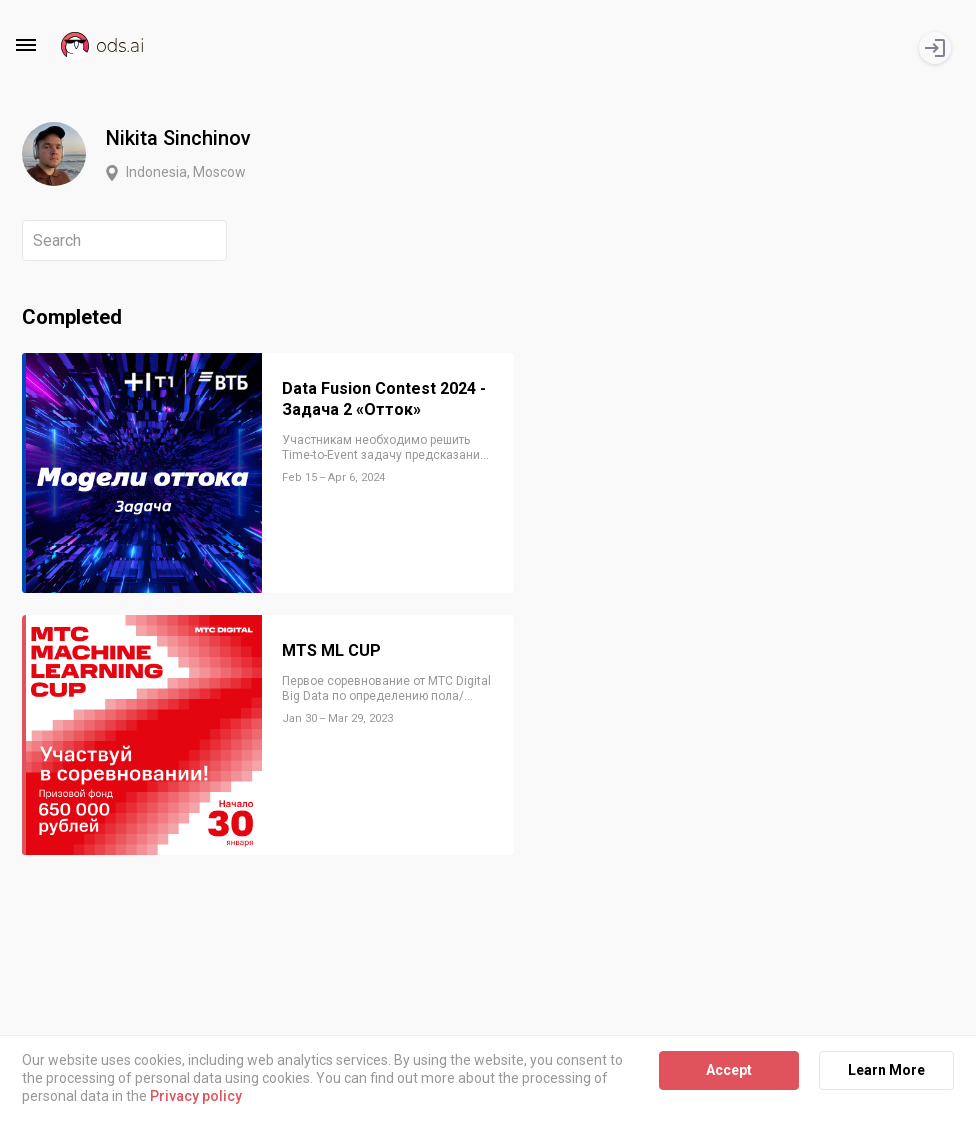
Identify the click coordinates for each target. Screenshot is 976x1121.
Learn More (886, 1070)
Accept (729, 1070)
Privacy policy (196, 1097)
